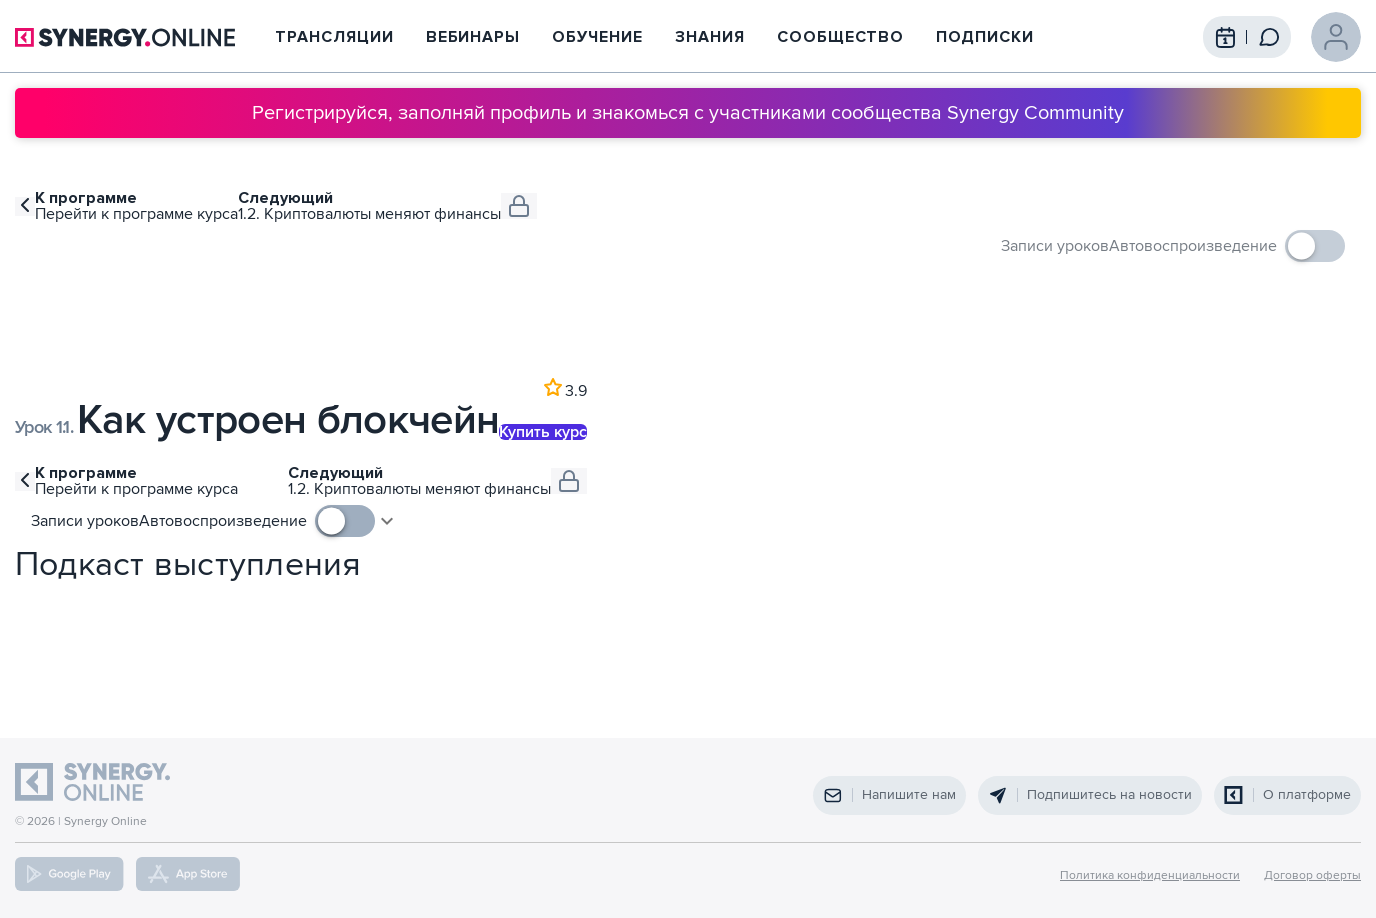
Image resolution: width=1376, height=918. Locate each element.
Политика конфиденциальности (1150, 876)
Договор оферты (1312, 876)
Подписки (985, 37)
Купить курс (543, 432)
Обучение (597, 37)
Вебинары (473, 37)
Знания (710, 37)
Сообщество (841, 37)
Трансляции (334, 37)
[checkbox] (1227, 246)
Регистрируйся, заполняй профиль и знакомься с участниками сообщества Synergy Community (688, 113)
